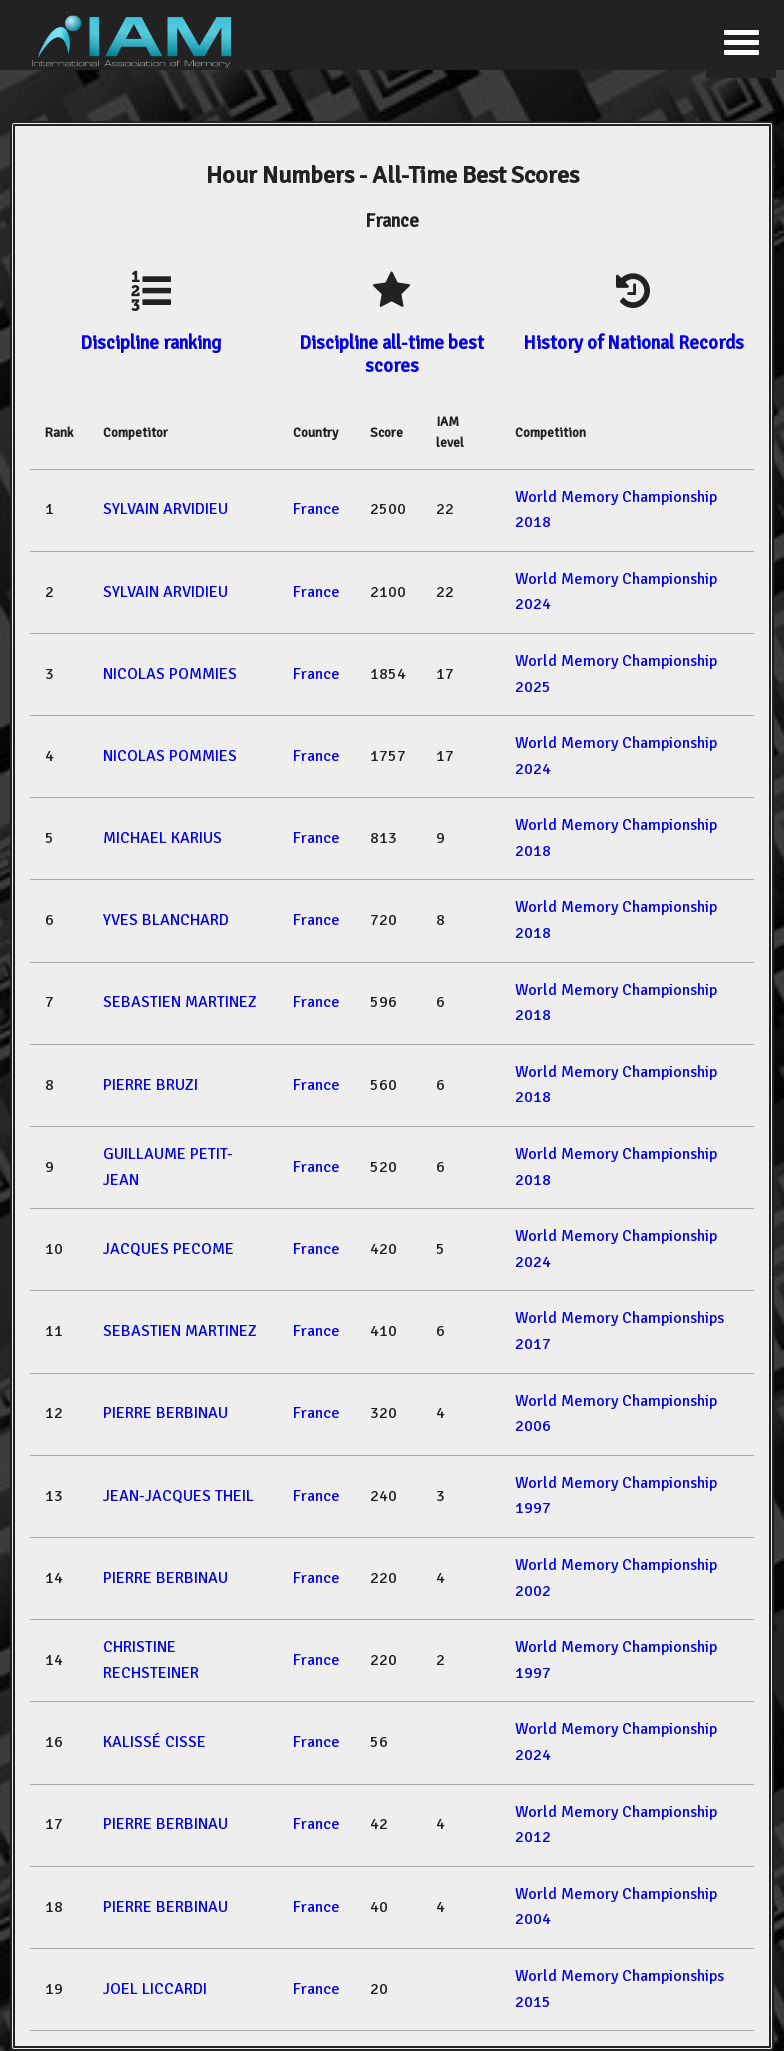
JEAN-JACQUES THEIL (178, 1496)
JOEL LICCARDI (155, 1989)
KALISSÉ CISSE (154, 1742)
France (316, 509)
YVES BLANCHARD (166, 920)
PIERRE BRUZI (150, 1085)
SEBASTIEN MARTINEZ (180, 1002)
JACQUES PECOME (168, 1249)
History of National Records (633, 342)
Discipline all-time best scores (391, 353)
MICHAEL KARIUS (162, 838)
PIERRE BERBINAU (165, 1413)
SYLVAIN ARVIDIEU (165, 509)
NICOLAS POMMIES (170, 674)
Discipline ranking (150, 342)
